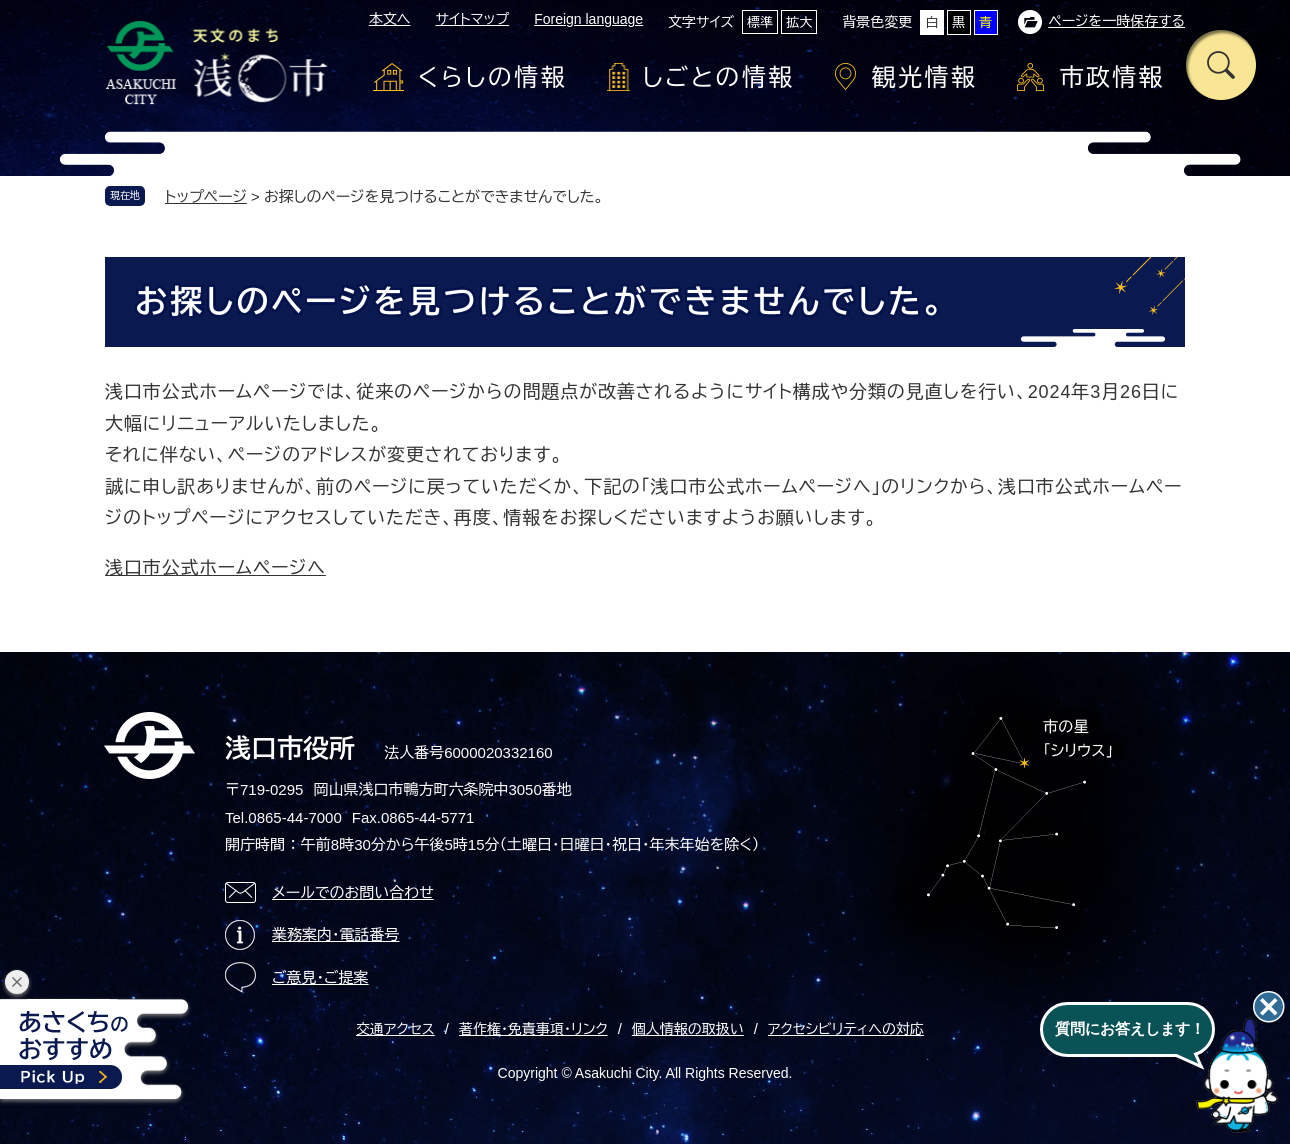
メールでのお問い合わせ (353, 892)
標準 (760, 22)
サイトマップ (472, 19)
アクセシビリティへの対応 (846, 1029)
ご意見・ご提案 (320, 977)
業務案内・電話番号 (336, 934)
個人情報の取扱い (688, 1029)
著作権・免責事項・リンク (533, 1029)
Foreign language (588, 19)
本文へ (390, 19)
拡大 (799, 22)
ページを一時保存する (1116, 21)
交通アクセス (395, 1029)
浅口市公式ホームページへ (215, 568)
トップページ (206, 196)
